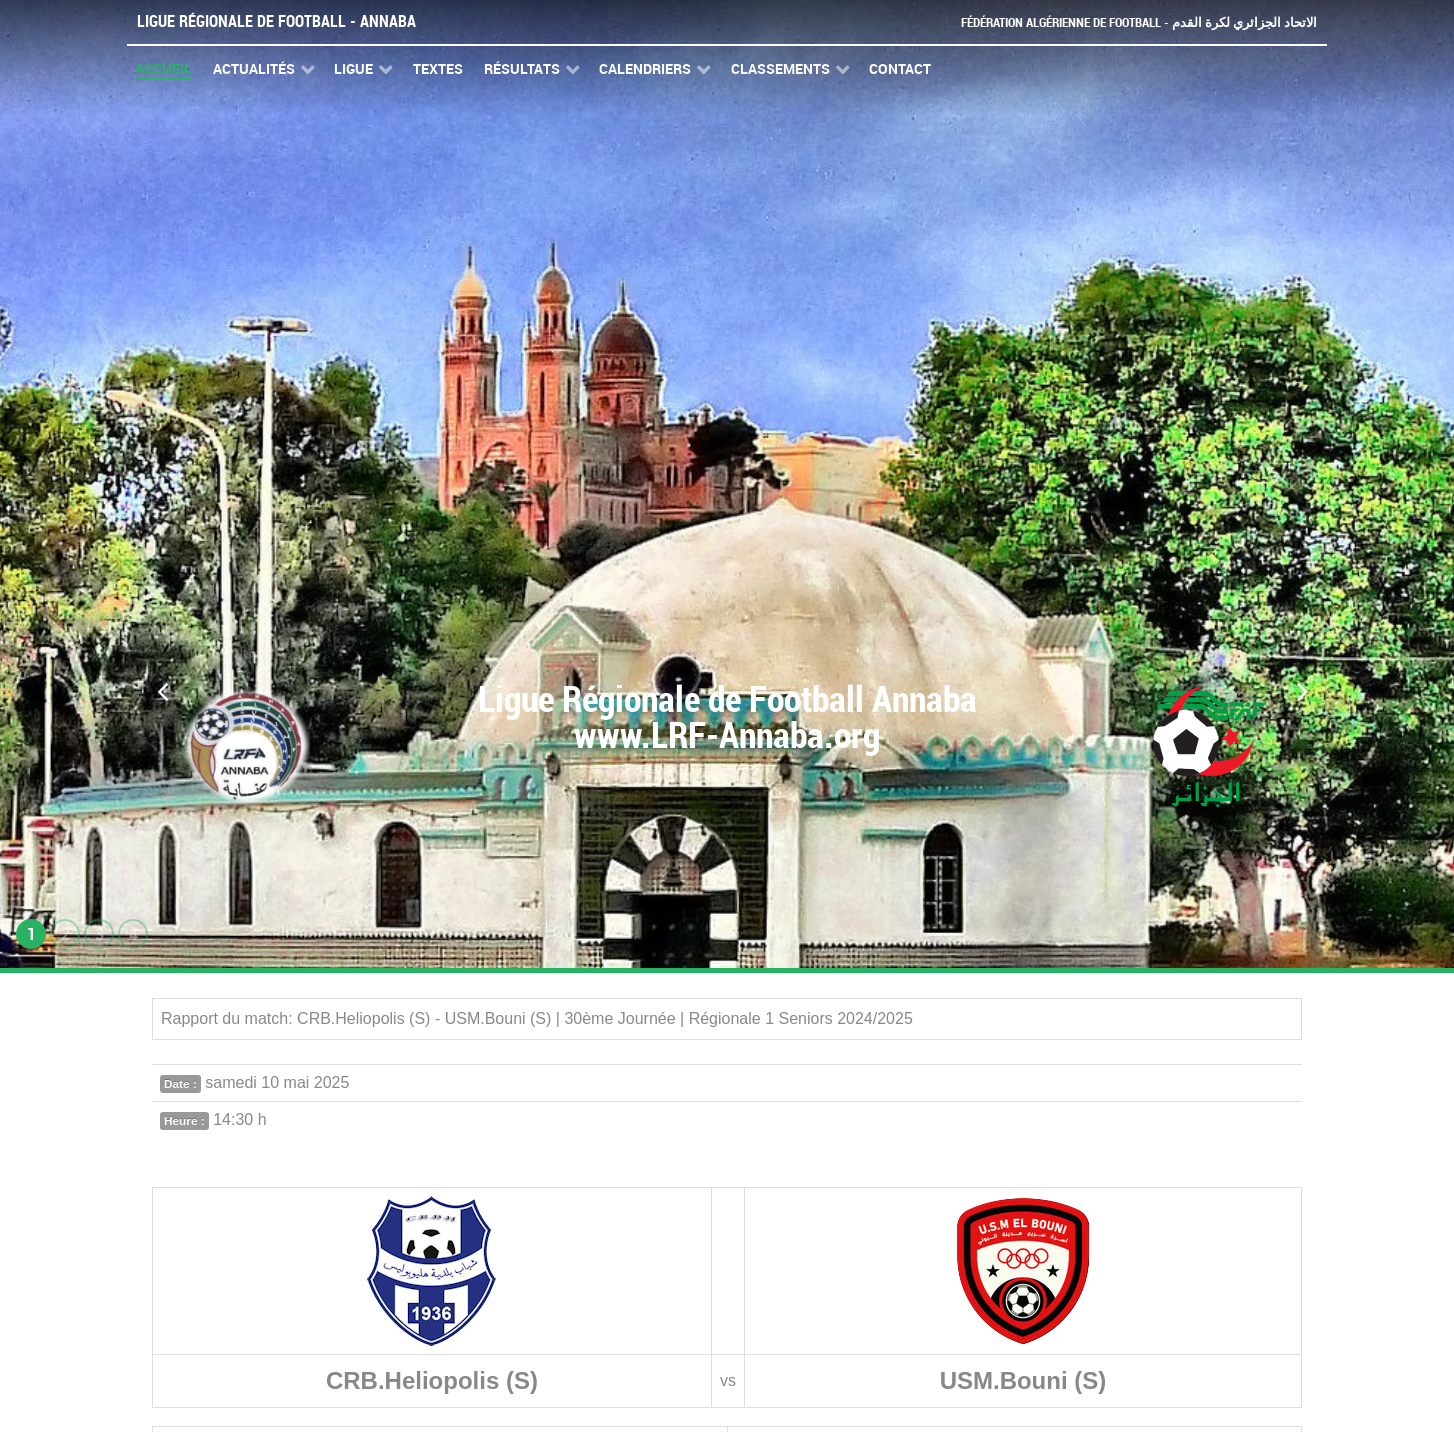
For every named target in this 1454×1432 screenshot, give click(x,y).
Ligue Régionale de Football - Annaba (276, 21)
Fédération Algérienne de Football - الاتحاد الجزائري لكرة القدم (1139, 22)
